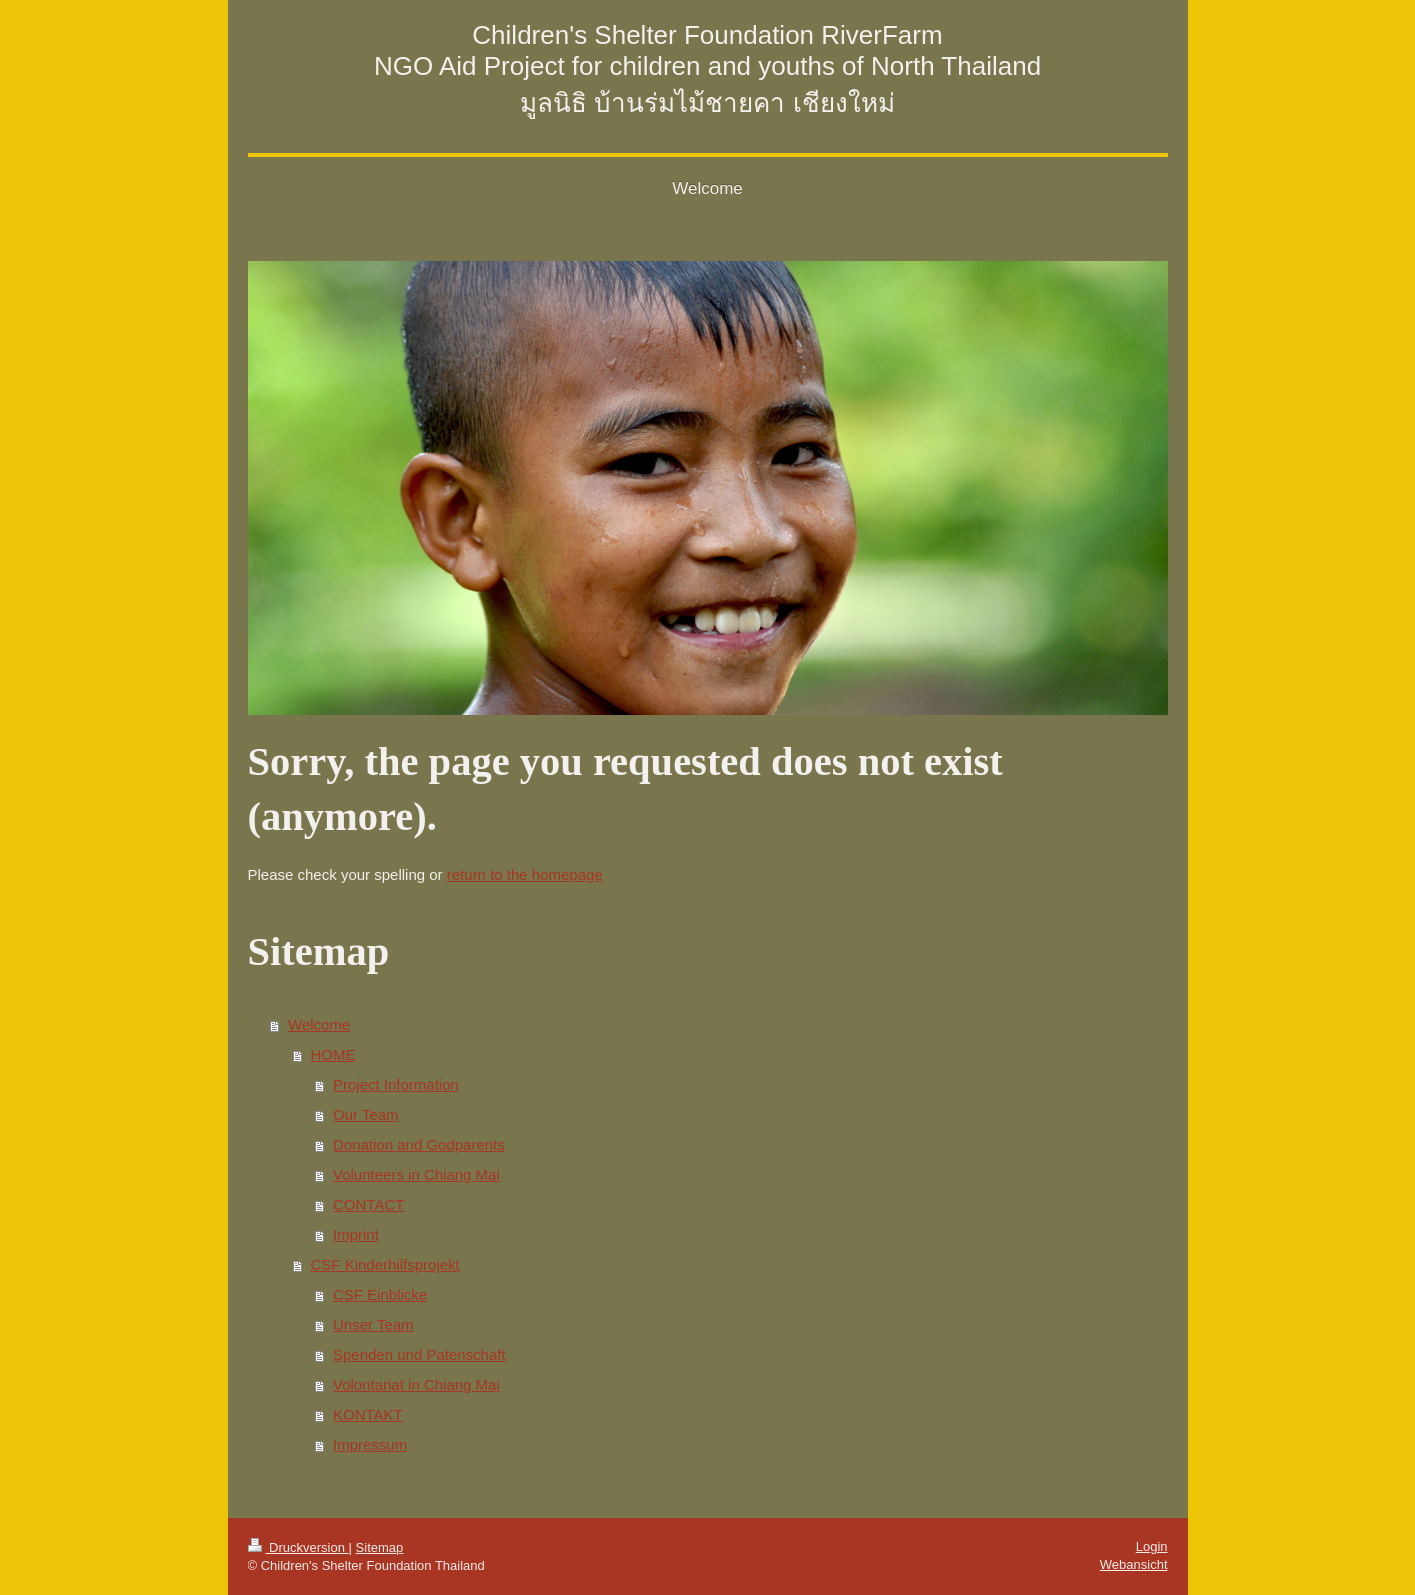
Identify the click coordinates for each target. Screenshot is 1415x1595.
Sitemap (380, 1547)
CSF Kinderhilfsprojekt (385, 1264)
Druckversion (298, 1547)
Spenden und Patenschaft (419, 1354)
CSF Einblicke (380, 1294)
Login (1152, 1546)
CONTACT (368, 1204)
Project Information (396, 1084)
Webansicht (1134, 1564)
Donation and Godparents (419, 1144)
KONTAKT (368, 1414)
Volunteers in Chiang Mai (416, 1174)
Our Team (366, 1114)
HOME (333, 1054)
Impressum (370, 1444)
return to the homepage (525, 874)
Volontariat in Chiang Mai (416, 1384)
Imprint (356, 1234)
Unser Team (373, 1324)
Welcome (319, 1024)
